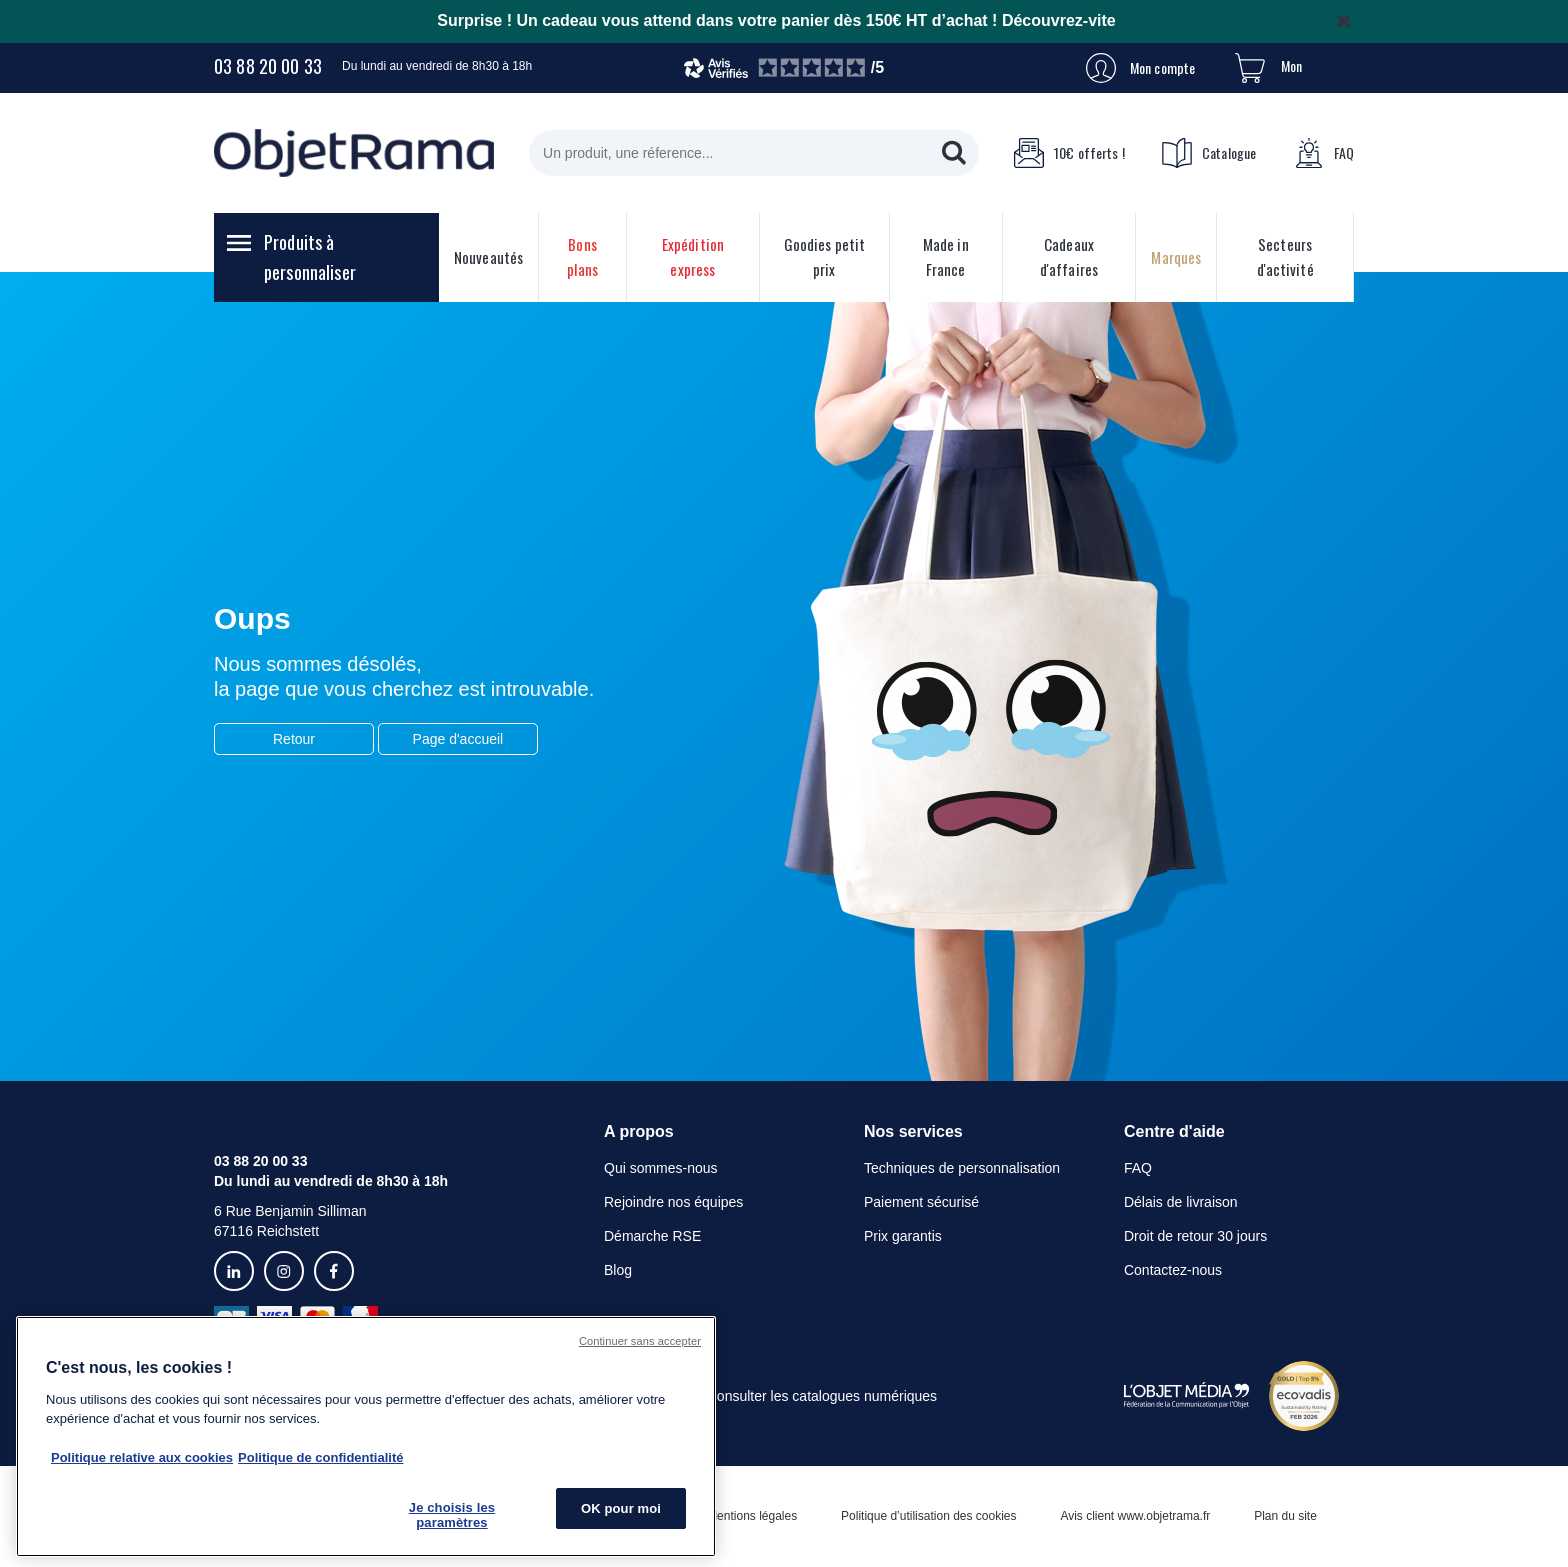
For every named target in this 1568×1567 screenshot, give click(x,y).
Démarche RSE (652, 1236)
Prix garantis (903, 1236)
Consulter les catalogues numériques (822, 1396)
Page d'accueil (458, 739)
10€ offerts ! (1069, 153)
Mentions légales (752, 1516)
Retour (294, 739)
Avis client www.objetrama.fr (1135, 1516)
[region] (366, 1436)
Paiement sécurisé (921, 1202)
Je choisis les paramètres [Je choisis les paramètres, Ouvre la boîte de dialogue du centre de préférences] (452, 1515)
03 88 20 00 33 (268, 66)
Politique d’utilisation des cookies (928, 1516)
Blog (618, 1270)
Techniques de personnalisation (962, 1168)
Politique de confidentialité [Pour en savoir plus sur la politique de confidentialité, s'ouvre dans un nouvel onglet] (320, 1457)
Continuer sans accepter (640, 1341)
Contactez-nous (1173, 1270)
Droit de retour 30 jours (1195, 1236)
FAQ (1324, 153)
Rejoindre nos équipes (673, 1202)
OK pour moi (621, 1508)
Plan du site (1285, 1516)
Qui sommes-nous (661, 1168)
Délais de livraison (1181, 1202)
